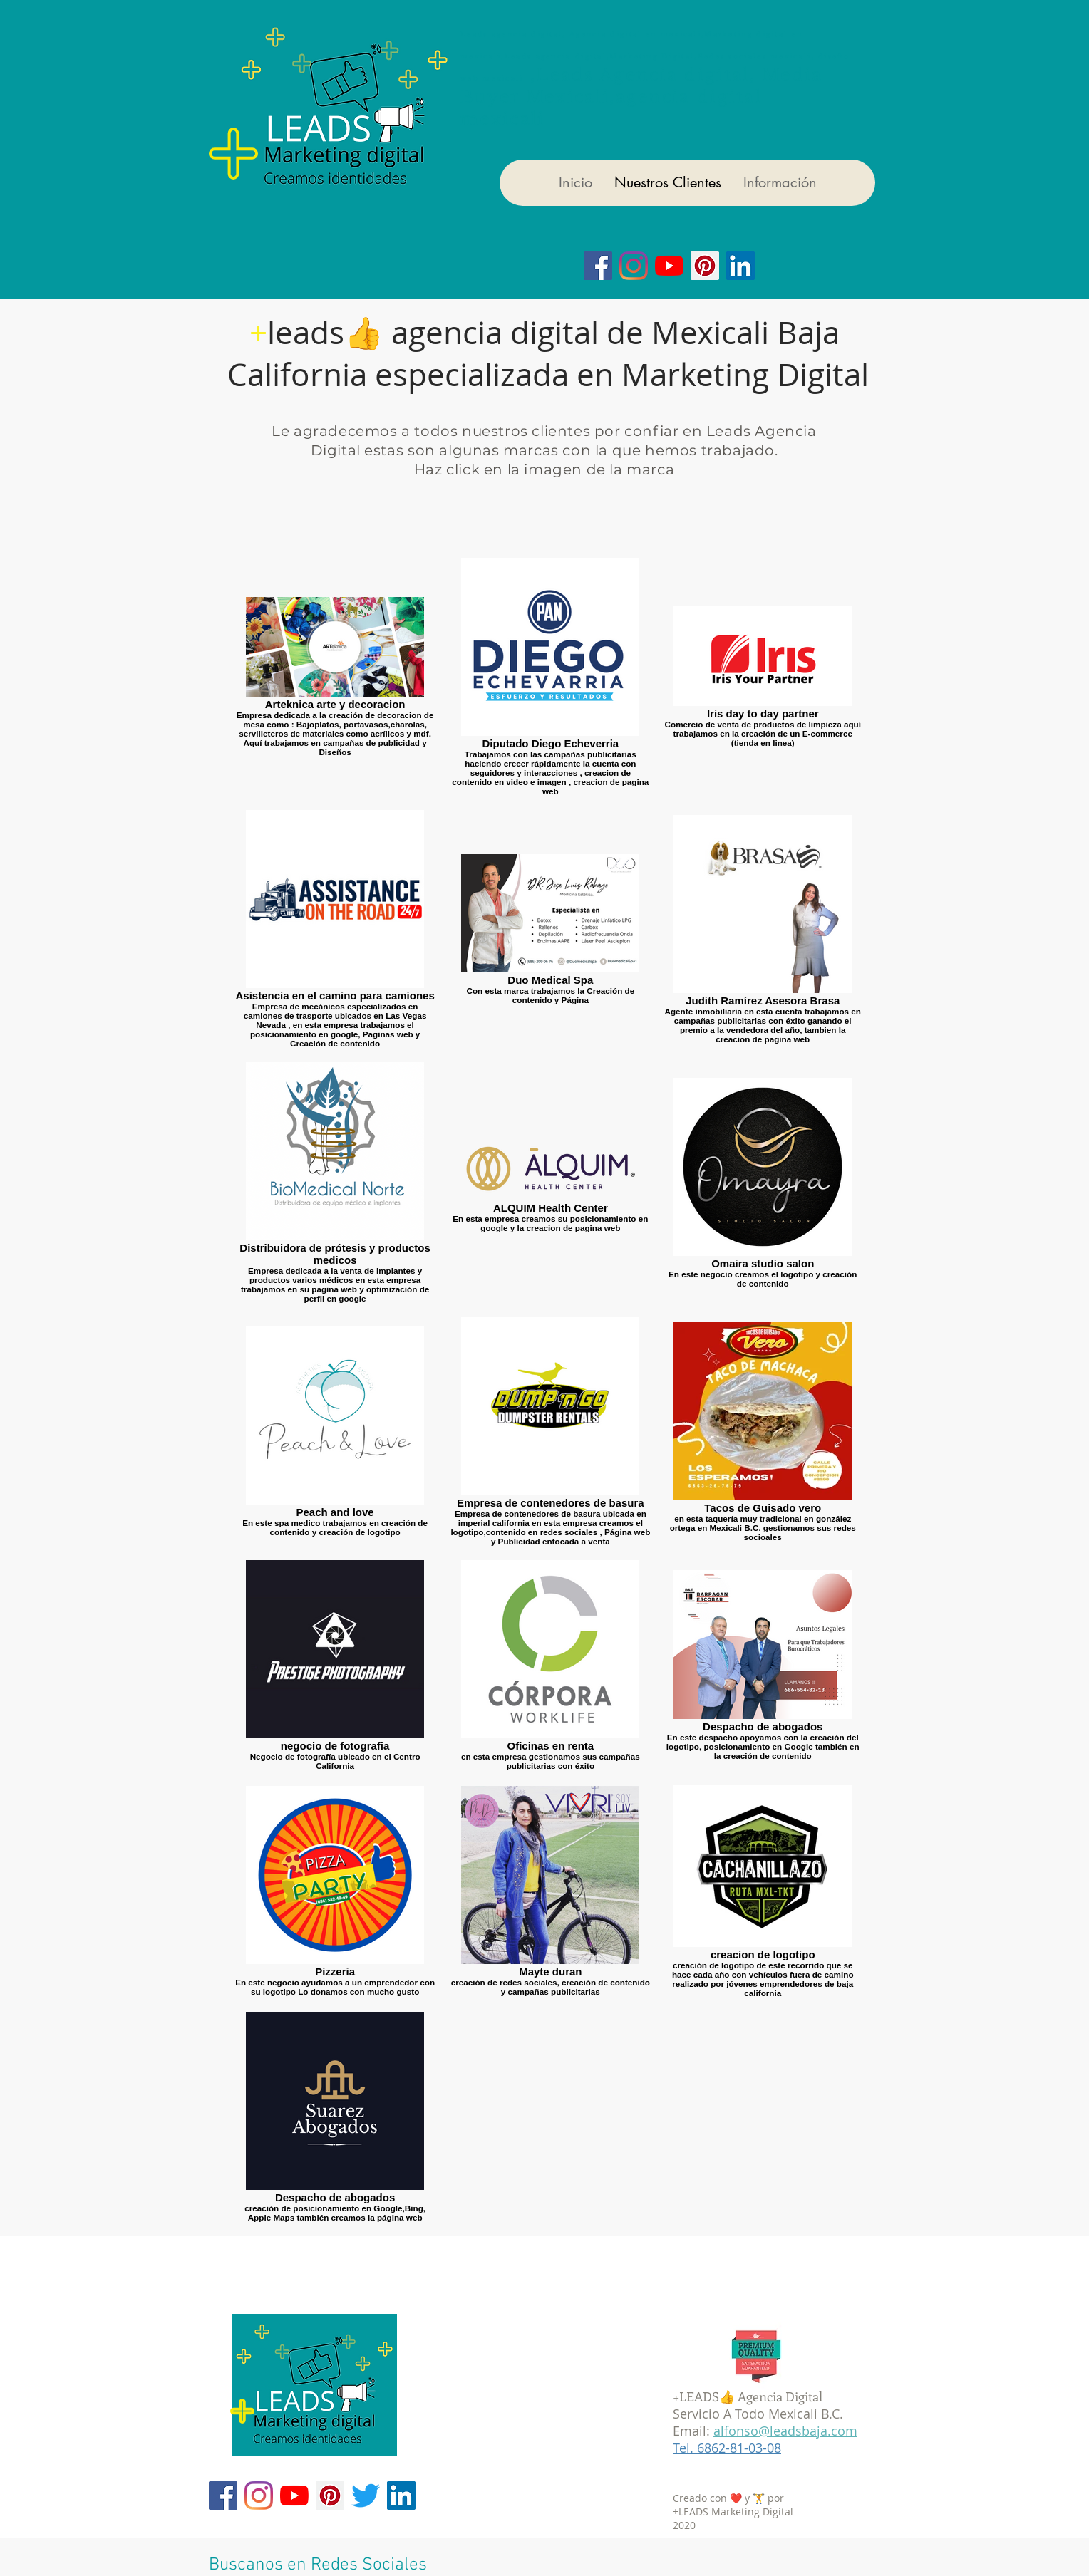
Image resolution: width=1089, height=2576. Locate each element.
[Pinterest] (330, 2495)
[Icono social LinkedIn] (740, 265)
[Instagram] (633, 265)
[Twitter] (365, 2495)
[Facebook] (598, 265)
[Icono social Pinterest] (705, 265)
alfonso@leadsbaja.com (785, 2430)
